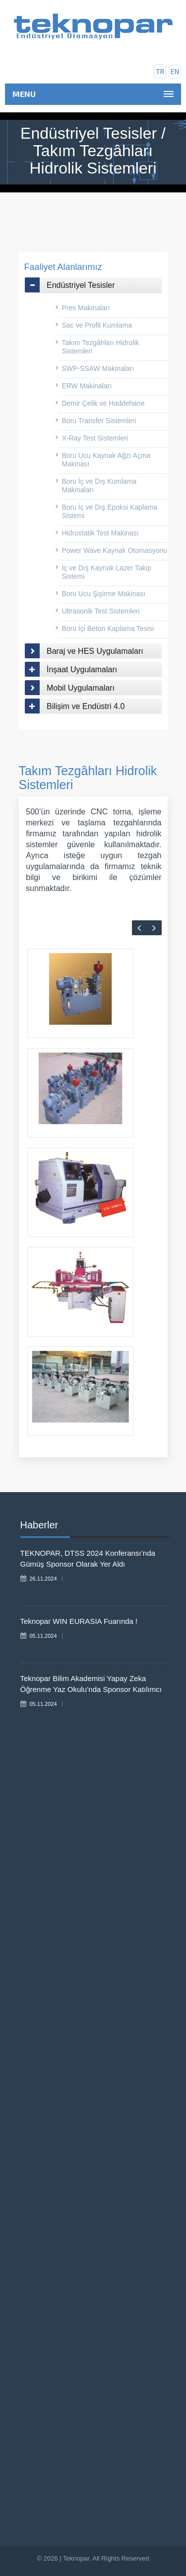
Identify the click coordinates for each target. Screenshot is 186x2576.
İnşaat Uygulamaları (82, 669)
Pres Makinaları (86, 308)
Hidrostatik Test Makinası (100, 533)
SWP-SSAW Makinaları (98, 368)
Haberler (39, 1524)
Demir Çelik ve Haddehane (103, 403)
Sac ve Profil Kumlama (97, 325)
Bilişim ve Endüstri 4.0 (85, 706)
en (175, 71)
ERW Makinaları (87, 386)
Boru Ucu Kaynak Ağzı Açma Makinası (106, 459)
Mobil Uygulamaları (81, 688)
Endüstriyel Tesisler (81, 285)
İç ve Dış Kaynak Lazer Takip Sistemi (106, 572)
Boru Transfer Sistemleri (99, 421)
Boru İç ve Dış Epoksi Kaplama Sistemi (109, 511)
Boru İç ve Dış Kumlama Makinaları (99, 485)
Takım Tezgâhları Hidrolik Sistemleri (100, 347)
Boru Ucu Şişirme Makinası (103, 594)
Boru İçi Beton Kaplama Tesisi (108, 628)
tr (160, 71)
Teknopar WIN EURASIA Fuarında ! (79, 1621)
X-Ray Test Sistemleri (95, 438)
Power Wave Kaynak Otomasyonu (114, 550)
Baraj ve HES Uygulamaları (95, 651)
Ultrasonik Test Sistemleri (100, 611)
